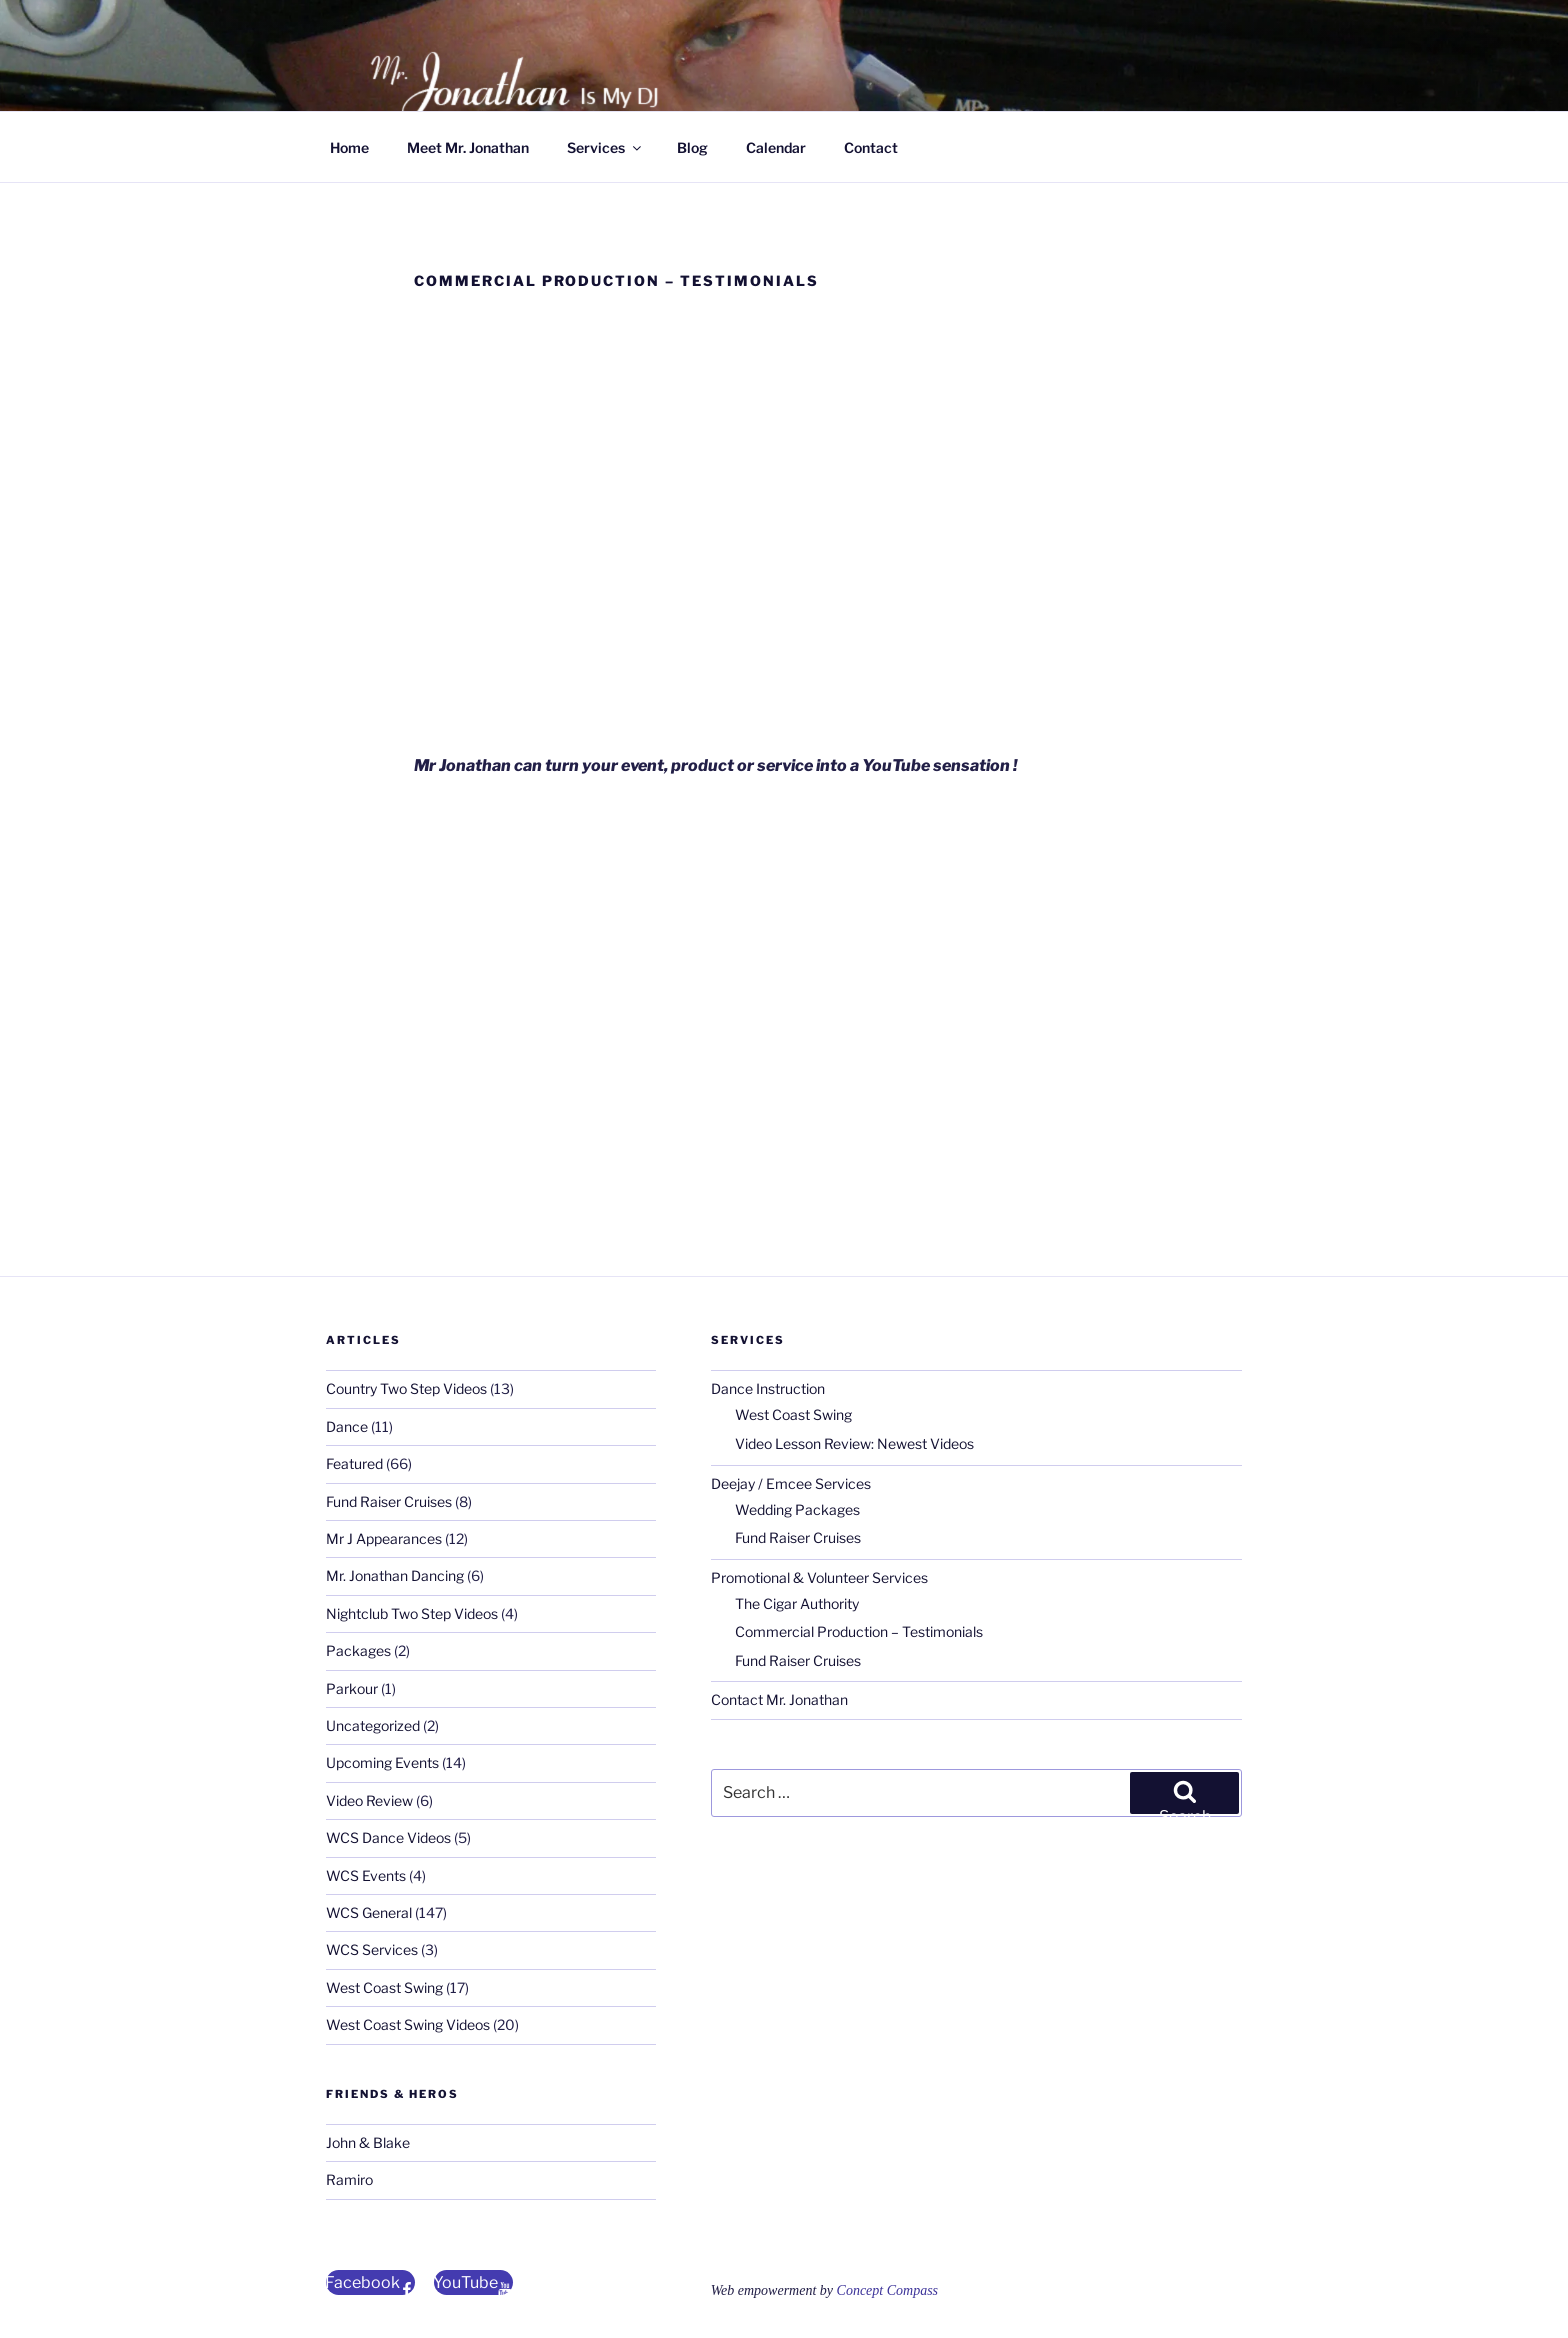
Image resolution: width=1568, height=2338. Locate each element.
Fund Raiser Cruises (389, 1501)
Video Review (369, 1800)
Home (349, 147)
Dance (347, 1426)
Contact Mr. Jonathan (779, 1699)
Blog (692, 147)
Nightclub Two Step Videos (412, 1613)
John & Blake (368, 2142)
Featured (354, 1463)
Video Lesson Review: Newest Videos (854, 1443)
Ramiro (349, 2179)
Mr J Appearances (384, 1538)
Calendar (776, 147)
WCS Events (366, 1875)
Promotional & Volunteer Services (819, 1577)
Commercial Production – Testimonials (859, 1631)
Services (605, 147)
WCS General (369, 1912)
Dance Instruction (768, 1388)
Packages (358, 1650)
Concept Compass (888, 2290)
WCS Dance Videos (388, 1837)
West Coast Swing (384, 1987)
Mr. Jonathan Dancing (395, 1575)
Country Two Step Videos (406, 1388)
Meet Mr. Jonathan (468, 147)
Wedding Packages (797, 1509)
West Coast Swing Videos (408, 2024)
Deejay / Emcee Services (791, 1483)
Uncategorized (373, 1725)
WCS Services (372, 1949)
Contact (871, 147)
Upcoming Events (382, 1762)
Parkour (352, 1688)
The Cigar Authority (797, 1603)
